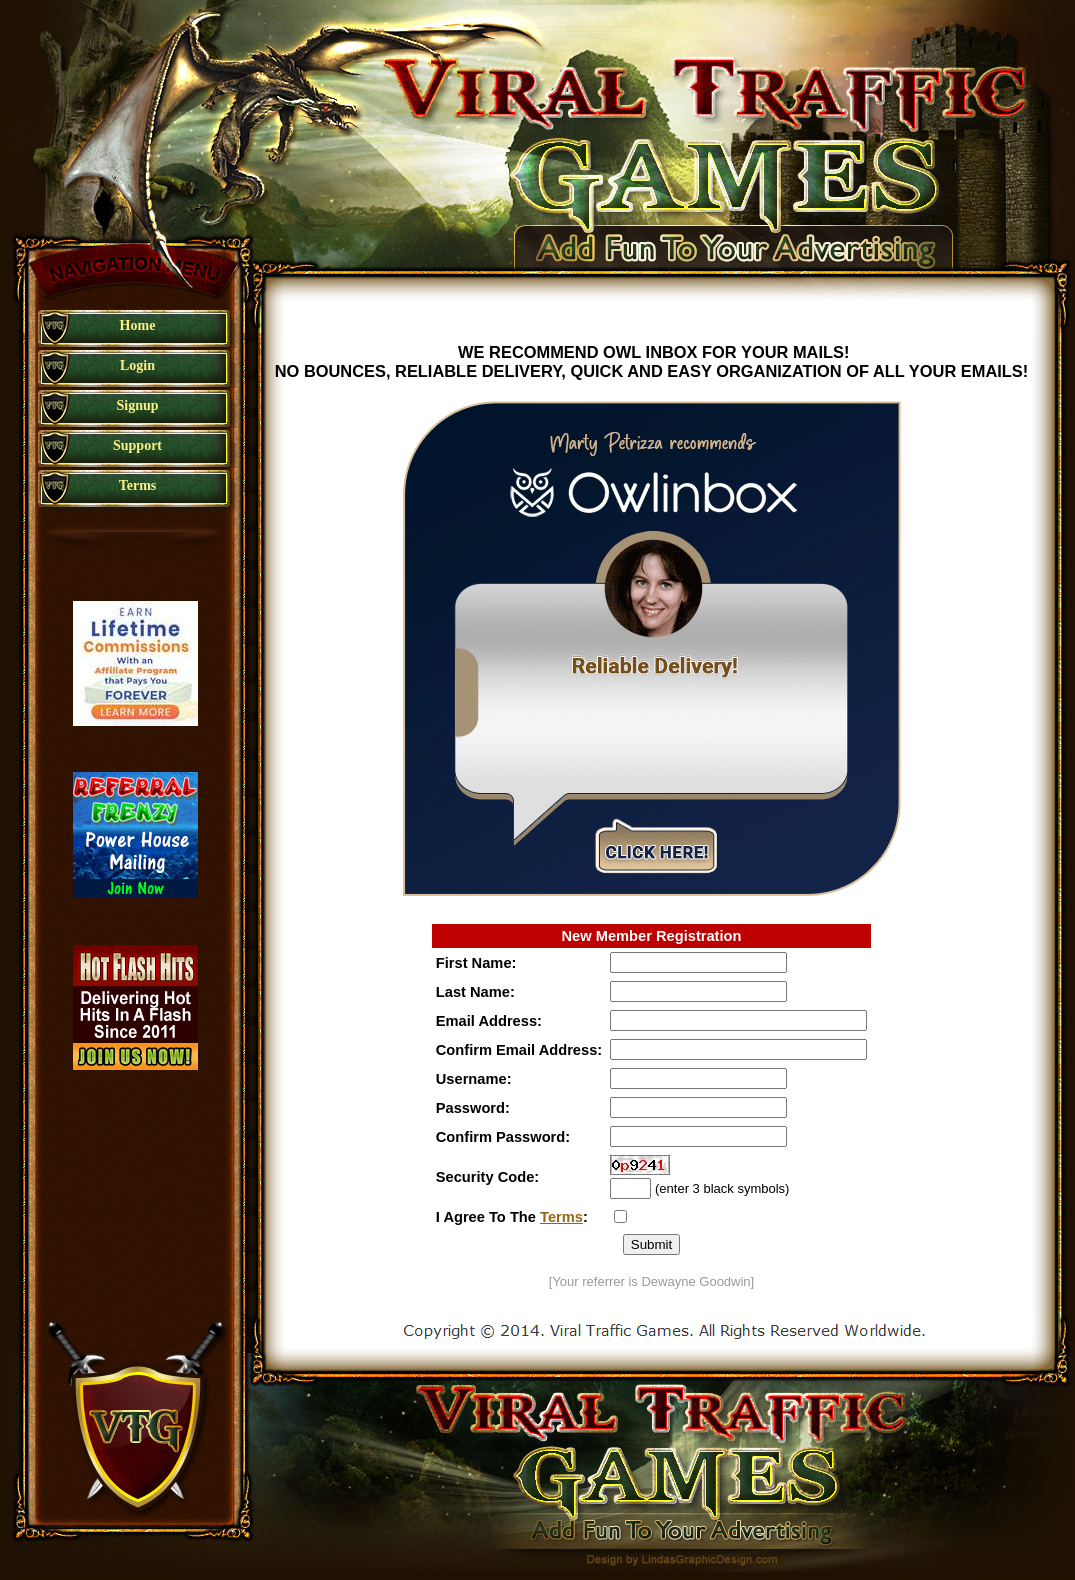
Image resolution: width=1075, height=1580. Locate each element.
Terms (561, 1217)
